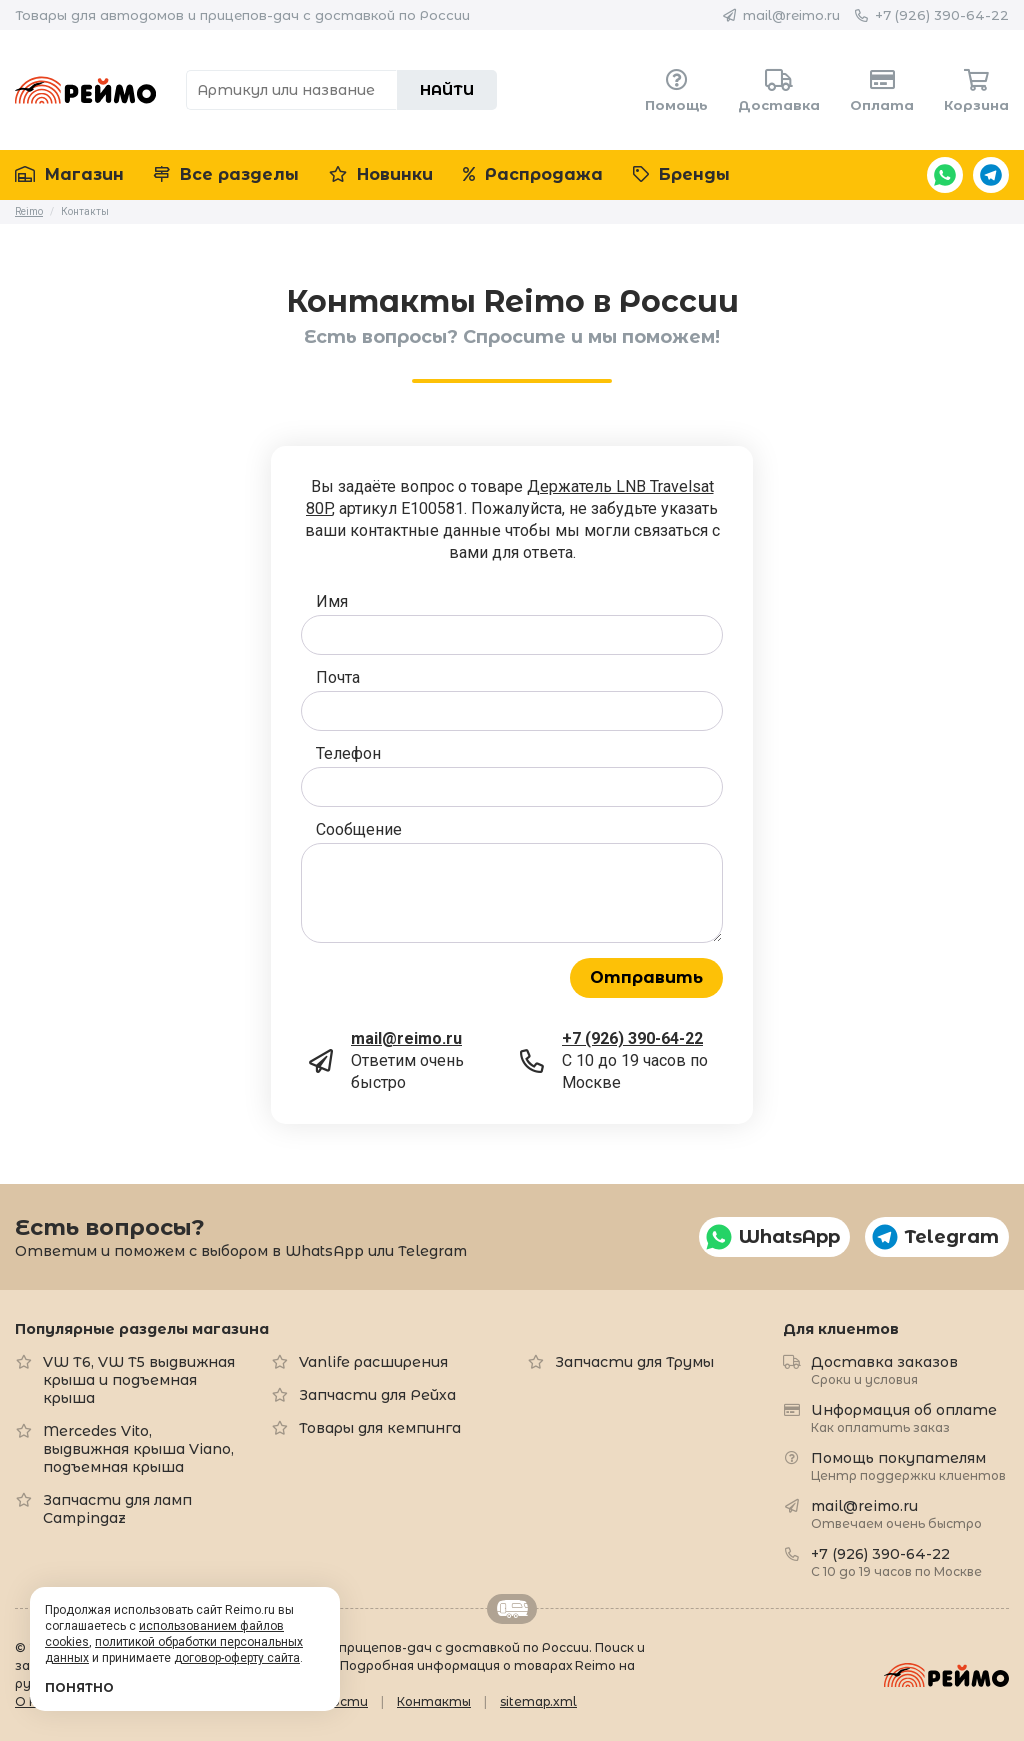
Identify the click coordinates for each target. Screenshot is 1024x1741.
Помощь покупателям (908, 1465)
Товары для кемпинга (380, 1428)
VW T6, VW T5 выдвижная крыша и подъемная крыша (139, 1380)
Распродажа (533, 174)
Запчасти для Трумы (634, 1362)
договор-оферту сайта (237, 1658)
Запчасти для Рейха (377, 1395)
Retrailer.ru (512, 1609)
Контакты (434, 1701)
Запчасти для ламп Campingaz (117, 1509)
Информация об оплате (904, 1417)
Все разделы (226, 174)
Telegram (991, 175)
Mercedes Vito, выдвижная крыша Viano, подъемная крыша (138, 1449)
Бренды (681, 174)
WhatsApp (945, 175)
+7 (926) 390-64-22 (942, 15)
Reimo (85, 90)
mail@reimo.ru (791, 15)
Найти (447, 90)
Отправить (646, 977)
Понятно (79, 1687)
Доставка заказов (884, 1369)
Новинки (381, 174)
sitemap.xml (538, 1701)
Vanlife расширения (373, 1362)
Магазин (69, 174)
